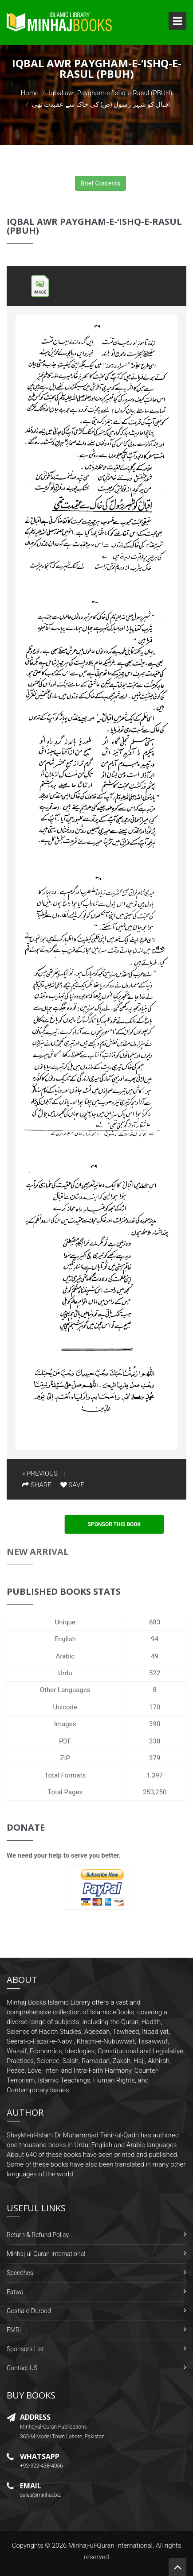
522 (154, 1673)
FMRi (14, 2329)
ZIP (65, 1758)
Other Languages (65, 1690)
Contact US (22, 2368)
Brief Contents (100, 183)
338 (154, 1741)
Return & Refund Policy (38, 2234)
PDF (65, 1741)
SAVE (72, 1485)
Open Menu (177, 21)
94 (154, 1639)
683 (154, 1622)
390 (154, 1724)
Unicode (65, 1707)
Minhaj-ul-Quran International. (111, 2545)
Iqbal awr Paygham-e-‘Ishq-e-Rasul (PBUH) (110, 93)
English (65, 1639)
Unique (65, 1622)
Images (65, 1724)
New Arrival (38, 1552)
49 (154, 1656)
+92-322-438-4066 (41, 2466)
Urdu (65, 1673)
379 (154, 1758)
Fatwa (15, 2291)
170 (154, 1707)
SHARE (36, 1485)
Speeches (20, 2272)
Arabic (65, 1656)
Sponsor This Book (114, 1524)
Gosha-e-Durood (29, 2310)
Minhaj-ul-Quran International (46, 2253)
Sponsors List (25, 2348)
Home (30, 93)
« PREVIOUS (40, 1473)
